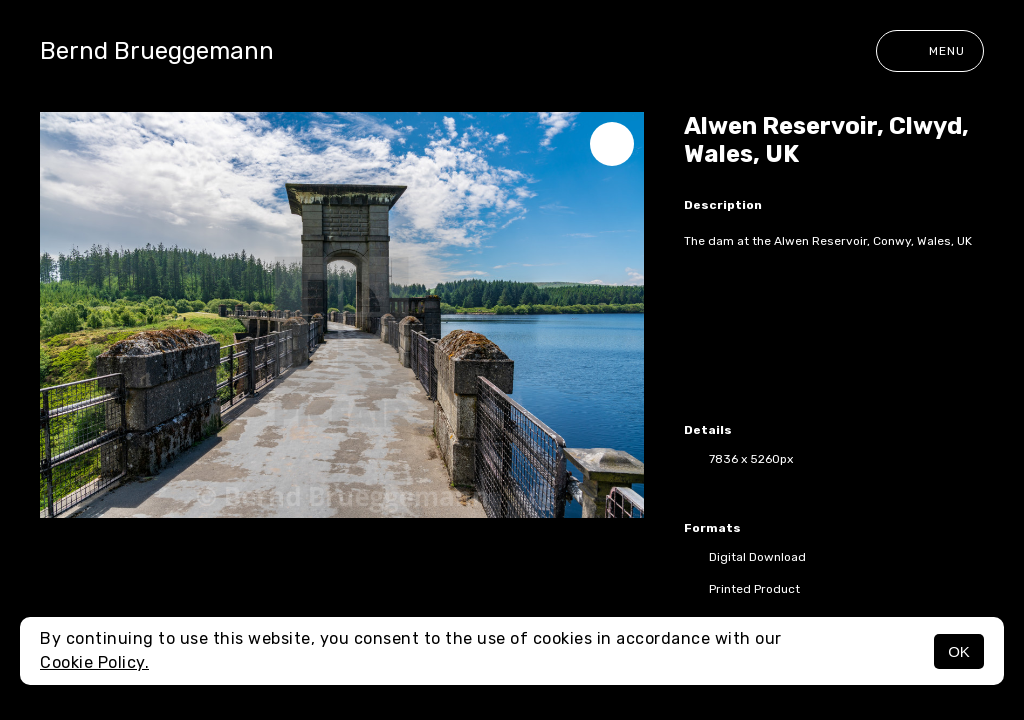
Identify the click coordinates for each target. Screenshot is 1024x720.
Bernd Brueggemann (157, 51)
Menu (930, 51)
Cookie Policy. (94, 662)
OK (959, 651)
